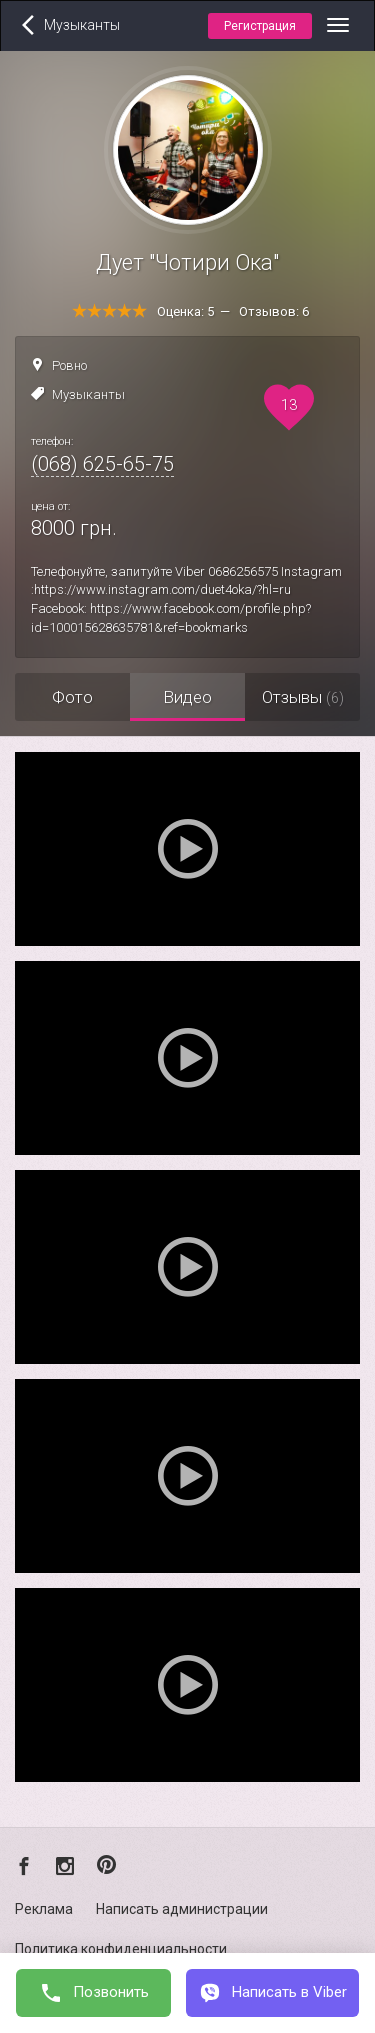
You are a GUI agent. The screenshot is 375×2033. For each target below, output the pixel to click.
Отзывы (303, 697)
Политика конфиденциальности (121, 1949)
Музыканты (88, 394)
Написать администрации (182, 1909)
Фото (72, 697)
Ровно (69, 365)
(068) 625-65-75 (102, 464)
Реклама (44, 1909)
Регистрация (260, 26)
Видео (187, 697)
